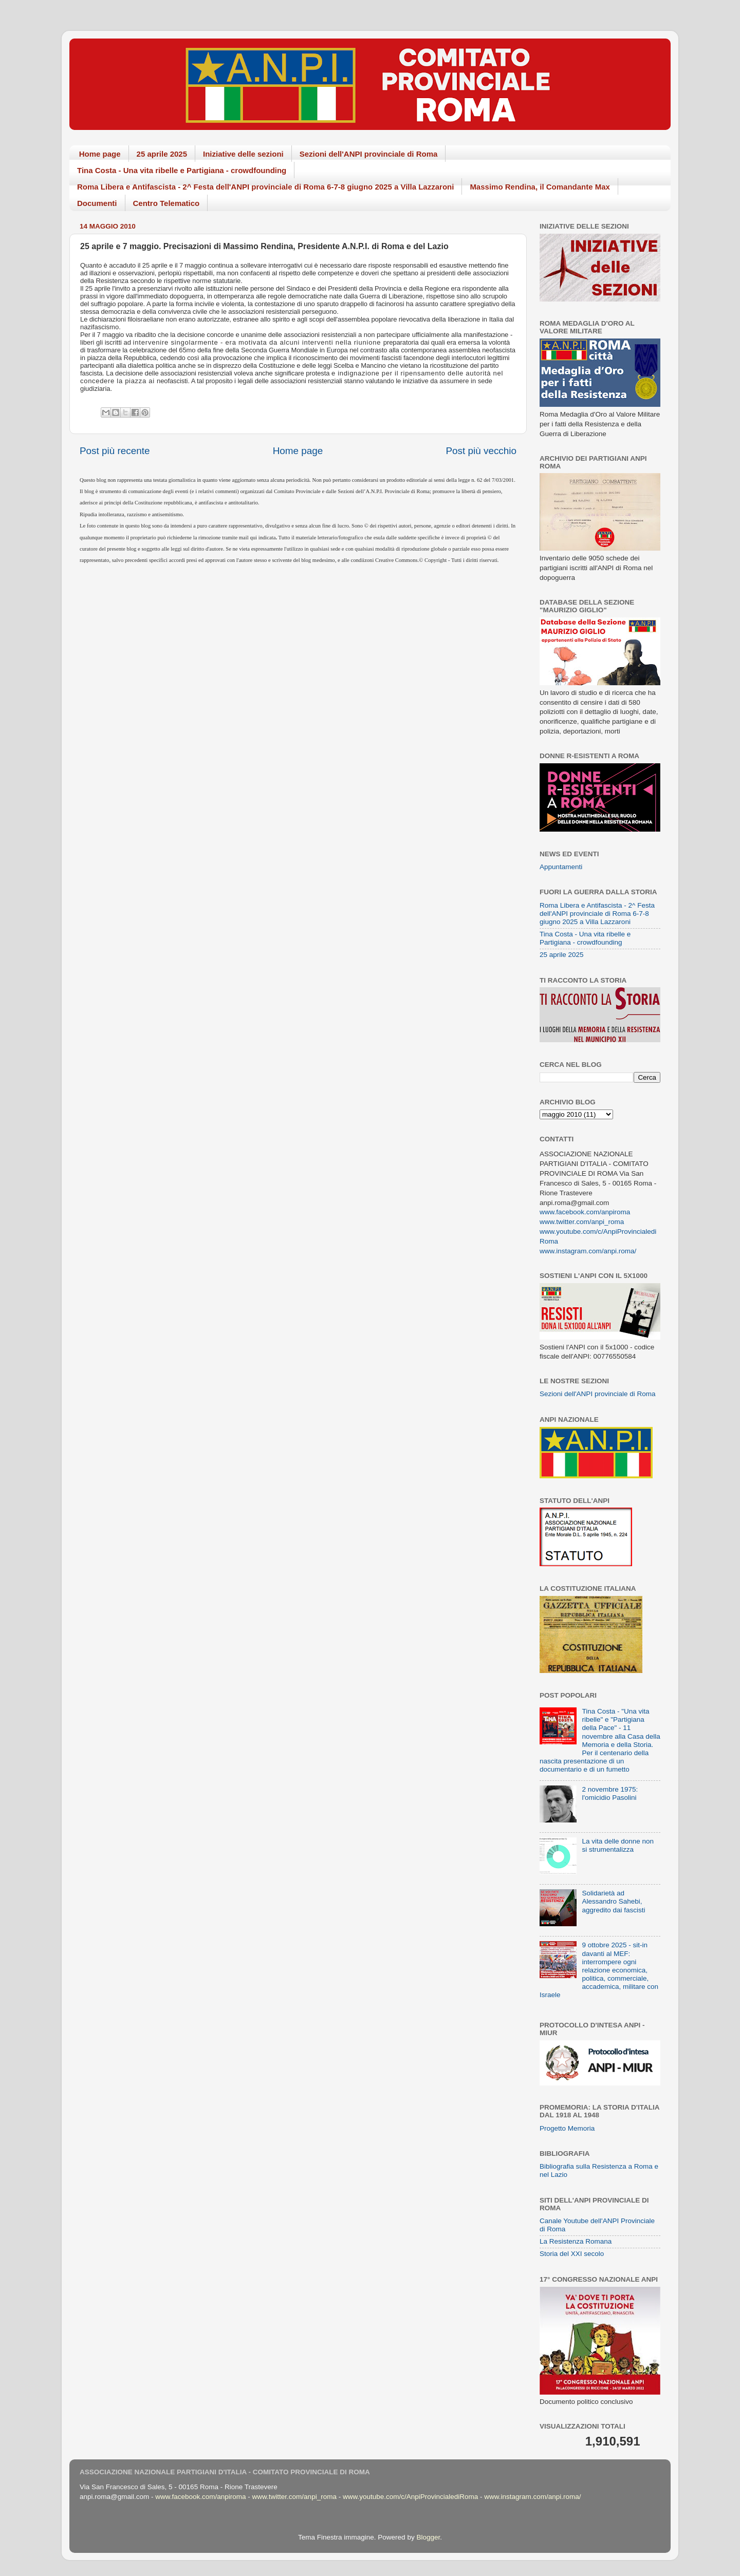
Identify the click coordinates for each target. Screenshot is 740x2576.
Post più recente (115, 450)
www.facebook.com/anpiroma (585, 1212)
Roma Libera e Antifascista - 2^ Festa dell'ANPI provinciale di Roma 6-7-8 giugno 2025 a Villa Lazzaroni (265, 186)
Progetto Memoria (567, 2128)
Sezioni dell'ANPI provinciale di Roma (369, 153)
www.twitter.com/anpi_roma (582, 1222)
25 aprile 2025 (162, 153)
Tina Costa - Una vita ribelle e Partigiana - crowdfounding (181, 170)
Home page (100, 153)
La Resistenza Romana (576, 2241)
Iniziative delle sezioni (243, 153)
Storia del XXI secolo (572, 2254)
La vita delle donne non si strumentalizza (618, 1845)
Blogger (428, 2537)
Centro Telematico (166, 203)
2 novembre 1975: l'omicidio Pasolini (610, 1793)
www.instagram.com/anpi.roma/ (588, 1251)
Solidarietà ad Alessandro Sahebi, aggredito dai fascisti (613, 1901)
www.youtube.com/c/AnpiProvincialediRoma (410, 2496)
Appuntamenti (561, 867)
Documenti (97, 203)
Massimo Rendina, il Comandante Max (540, 186)
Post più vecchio (481, 450)
